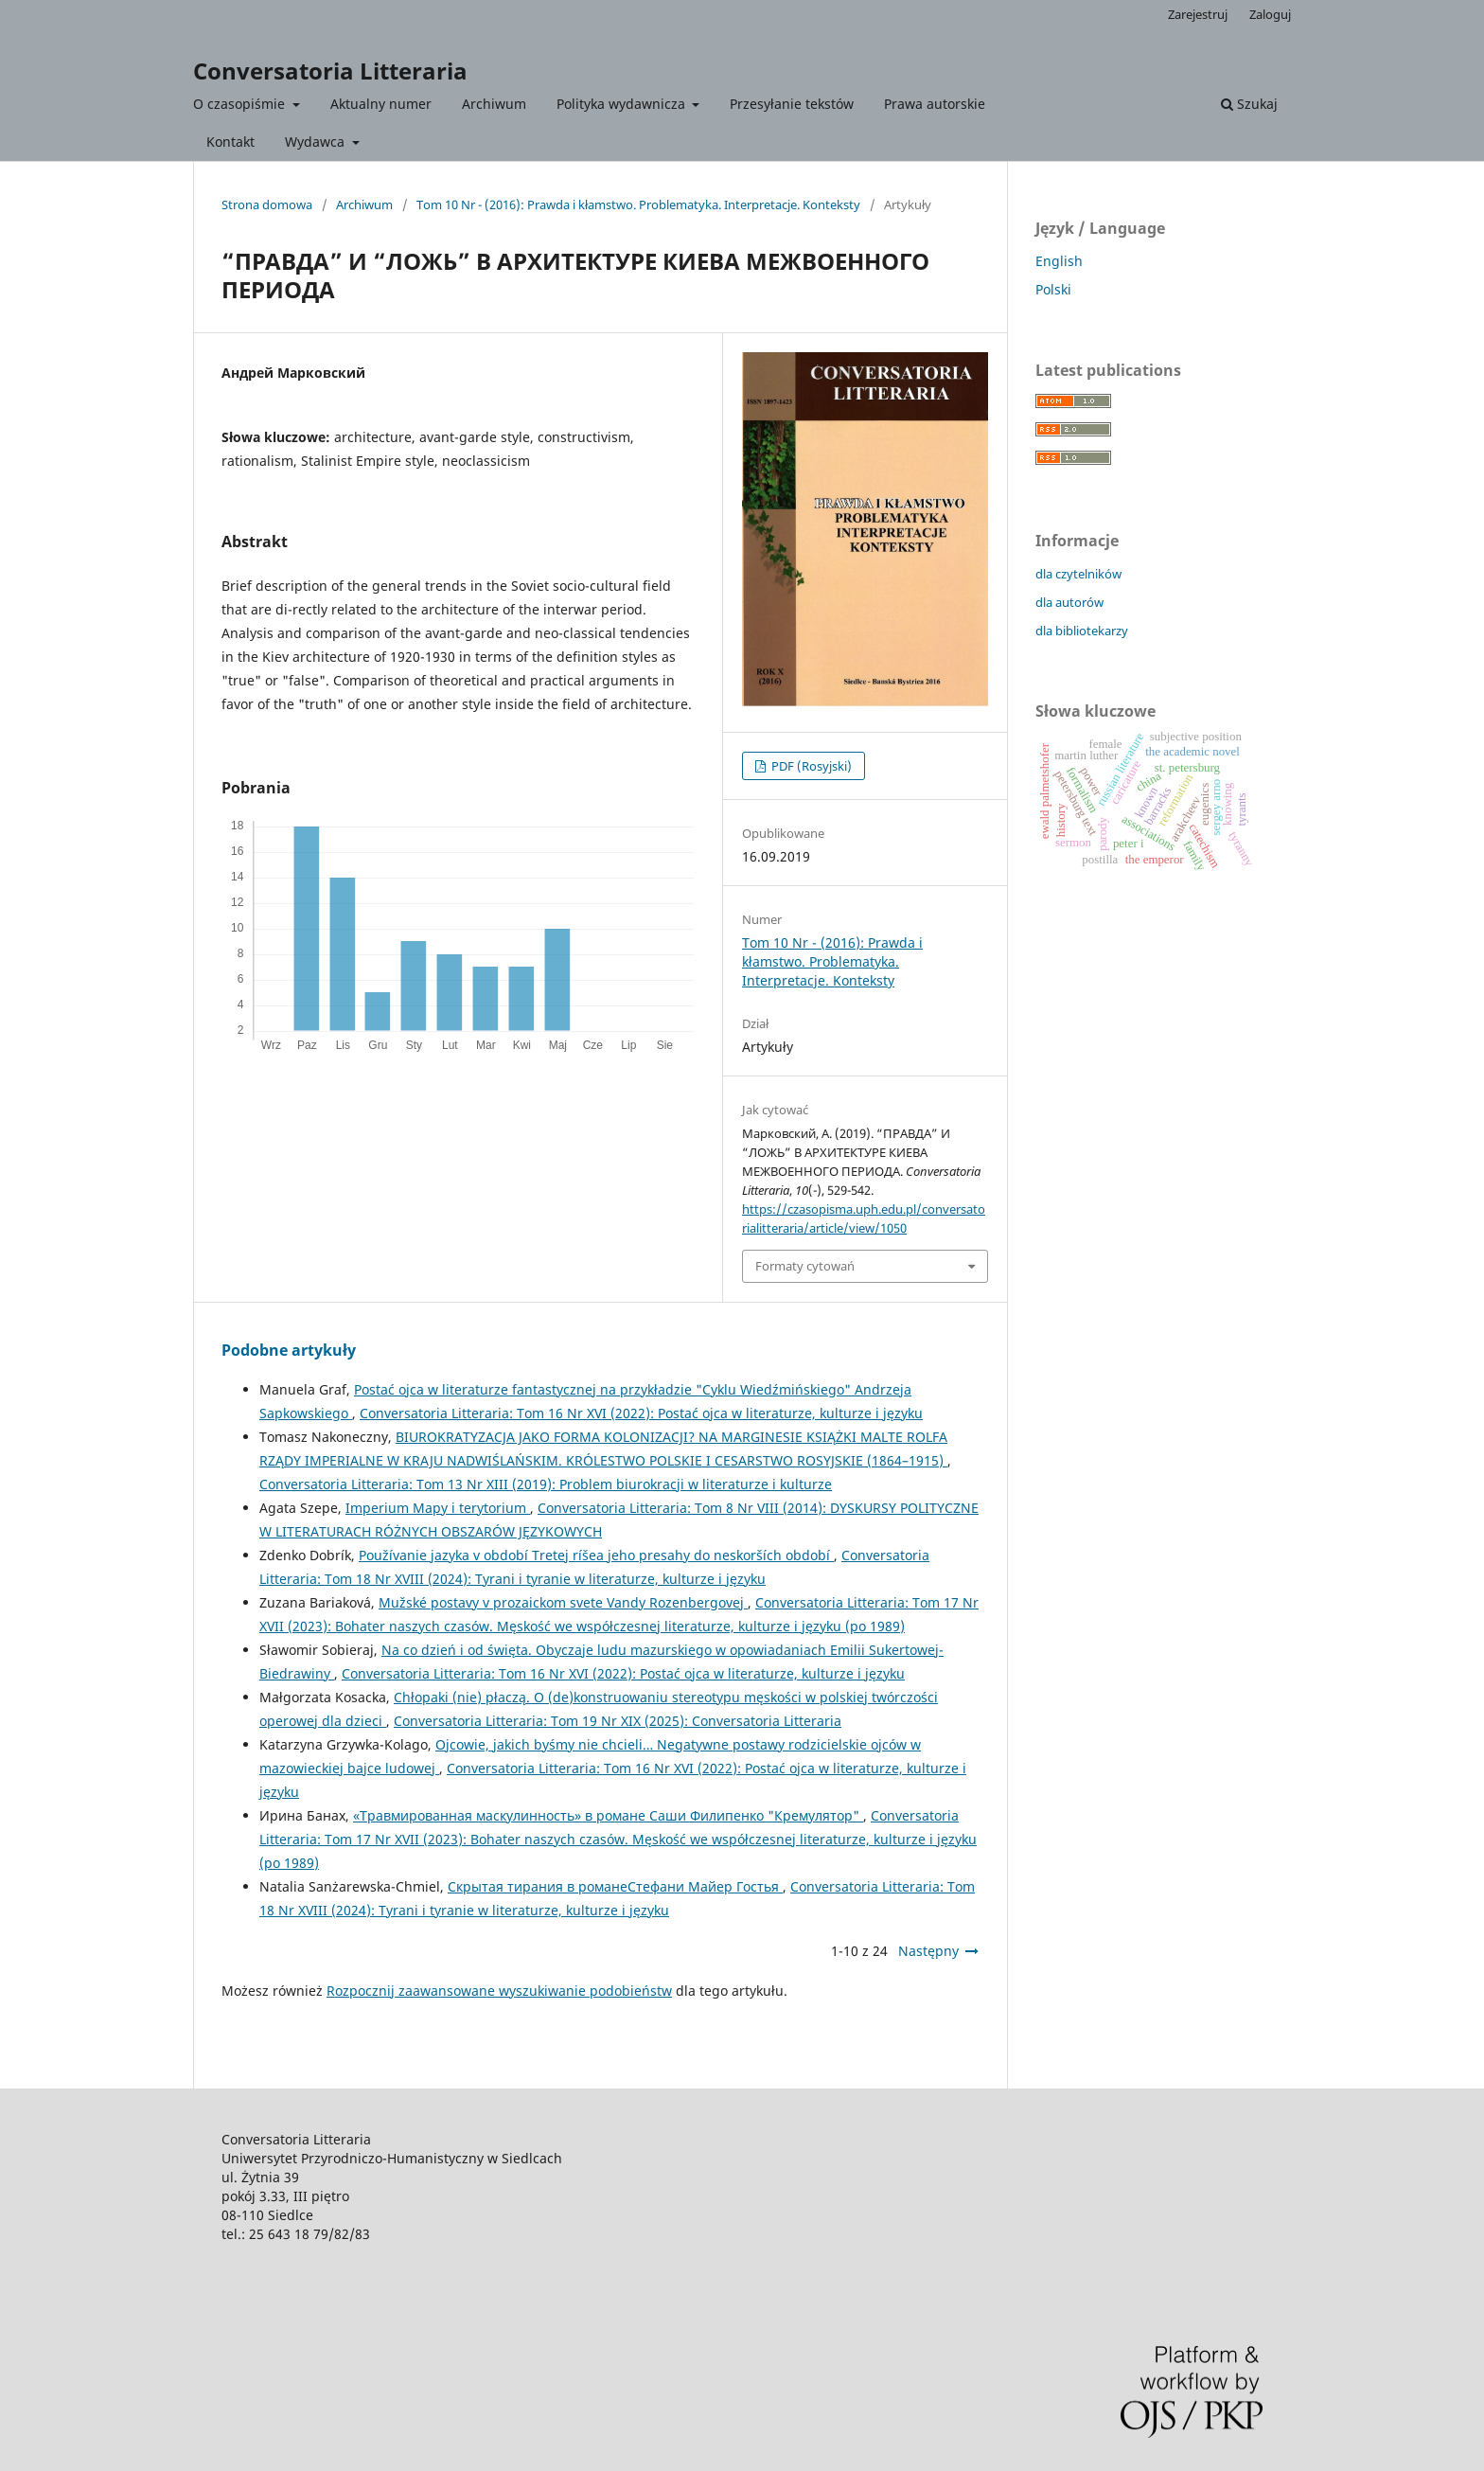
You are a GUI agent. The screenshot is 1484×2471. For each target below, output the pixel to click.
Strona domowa (266, 204)
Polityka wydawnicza (622, 104)
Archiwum (494, 104)
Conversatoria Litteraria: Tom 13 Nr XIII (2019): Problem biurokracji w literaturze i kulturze (545, 1484)
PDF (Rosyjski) (810, 765)
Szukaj (1249, 104)
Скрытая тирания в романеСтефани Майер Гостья (615, 1886)
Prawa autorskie (934, 104)
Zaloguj (1270, 14)
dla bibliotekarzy (1081, 630)
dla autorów (1069, 602)
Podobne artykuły (288, 1350)
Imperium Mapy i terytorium (437, 1508)
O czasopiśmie (241, 104)
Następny (928, 1951)
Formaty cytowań (805, 1265)
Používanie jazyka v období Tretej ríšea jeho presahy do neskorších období (596, 1555)
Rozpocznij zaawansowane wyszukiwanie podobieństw (499, 1991)
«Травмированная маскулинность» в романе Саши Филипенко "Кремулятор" (608, 1815)
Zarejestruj (1198, 14)
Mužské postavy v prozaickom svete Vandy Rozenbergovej (563, 1602)
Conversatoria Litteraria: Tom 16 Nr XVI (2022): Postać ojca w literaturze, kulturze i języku (641, 1413)
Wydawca (316, 142)
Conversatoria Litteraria (330, 70)
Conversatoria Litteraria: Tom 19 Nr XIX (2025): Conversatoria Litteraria (617, 1721)
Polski (1053, 289)
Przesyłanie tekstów (792, 104)
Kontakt (230, 142)
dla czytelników (1078, 573)
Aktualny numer (381, 104)
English (1059, 261)
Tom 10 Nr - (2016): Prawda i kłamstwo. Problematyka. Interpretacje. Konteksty (638, 204)
